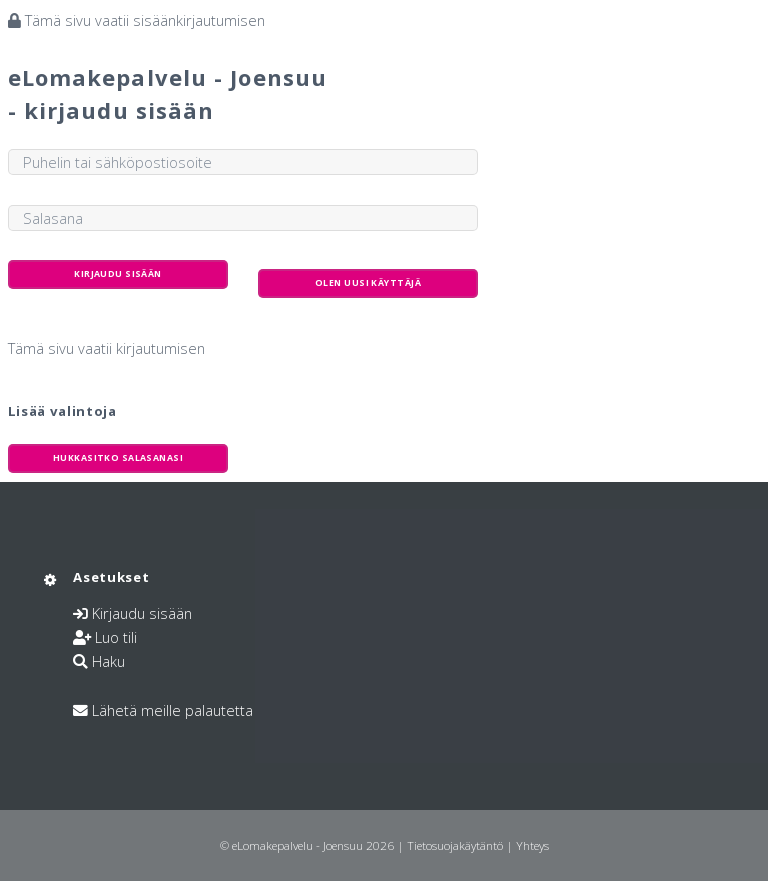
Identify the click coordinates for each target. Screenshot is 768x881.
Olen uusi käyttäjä (368, 283)
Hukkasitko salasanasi (118, 458)
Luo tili (116, 637)
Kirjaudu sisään (142, 613)
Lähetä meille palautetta (172, 710)
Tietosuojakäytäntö (455, 845)
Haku (108, 661)
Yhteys (532, 845)
